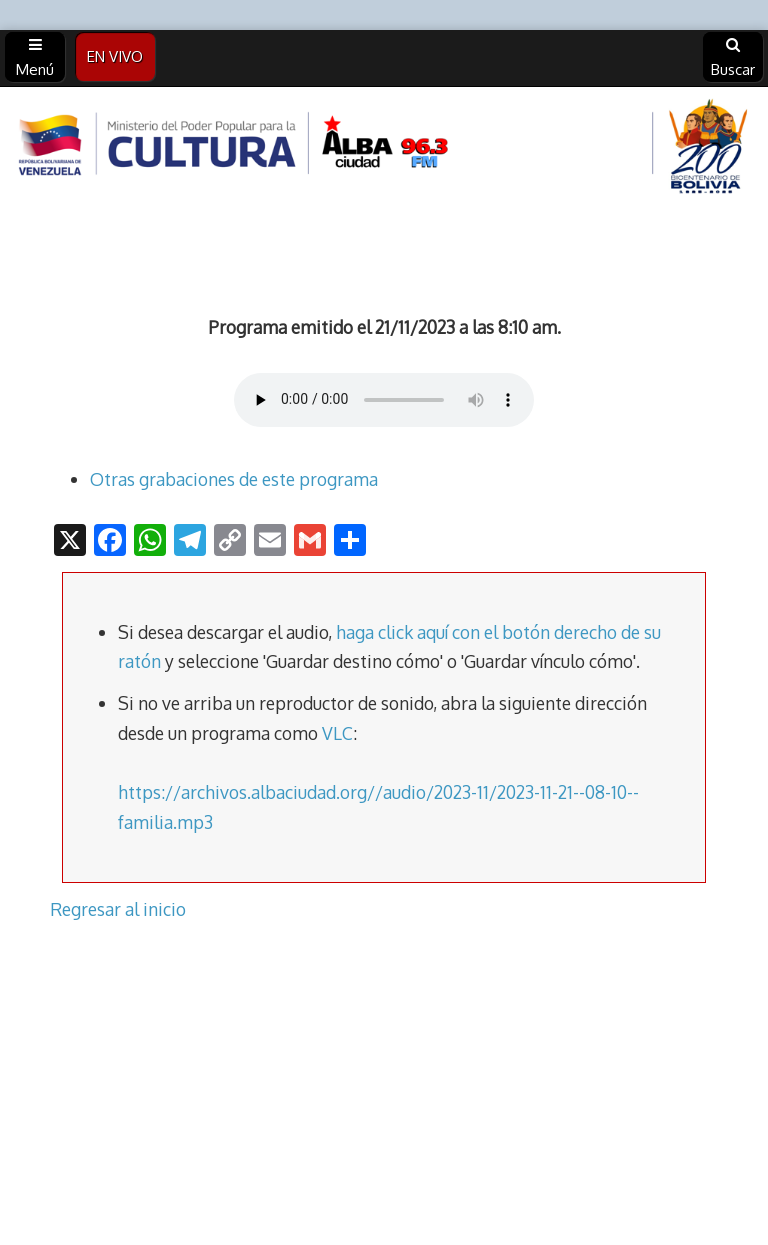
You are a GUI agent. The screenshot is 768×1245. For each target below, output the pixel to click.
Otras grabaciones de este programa (234, 479)
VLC (337, 733)
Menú (35, 58)
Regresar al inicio (118, 909)
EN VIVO (115, 56)
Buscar (733, 58)
